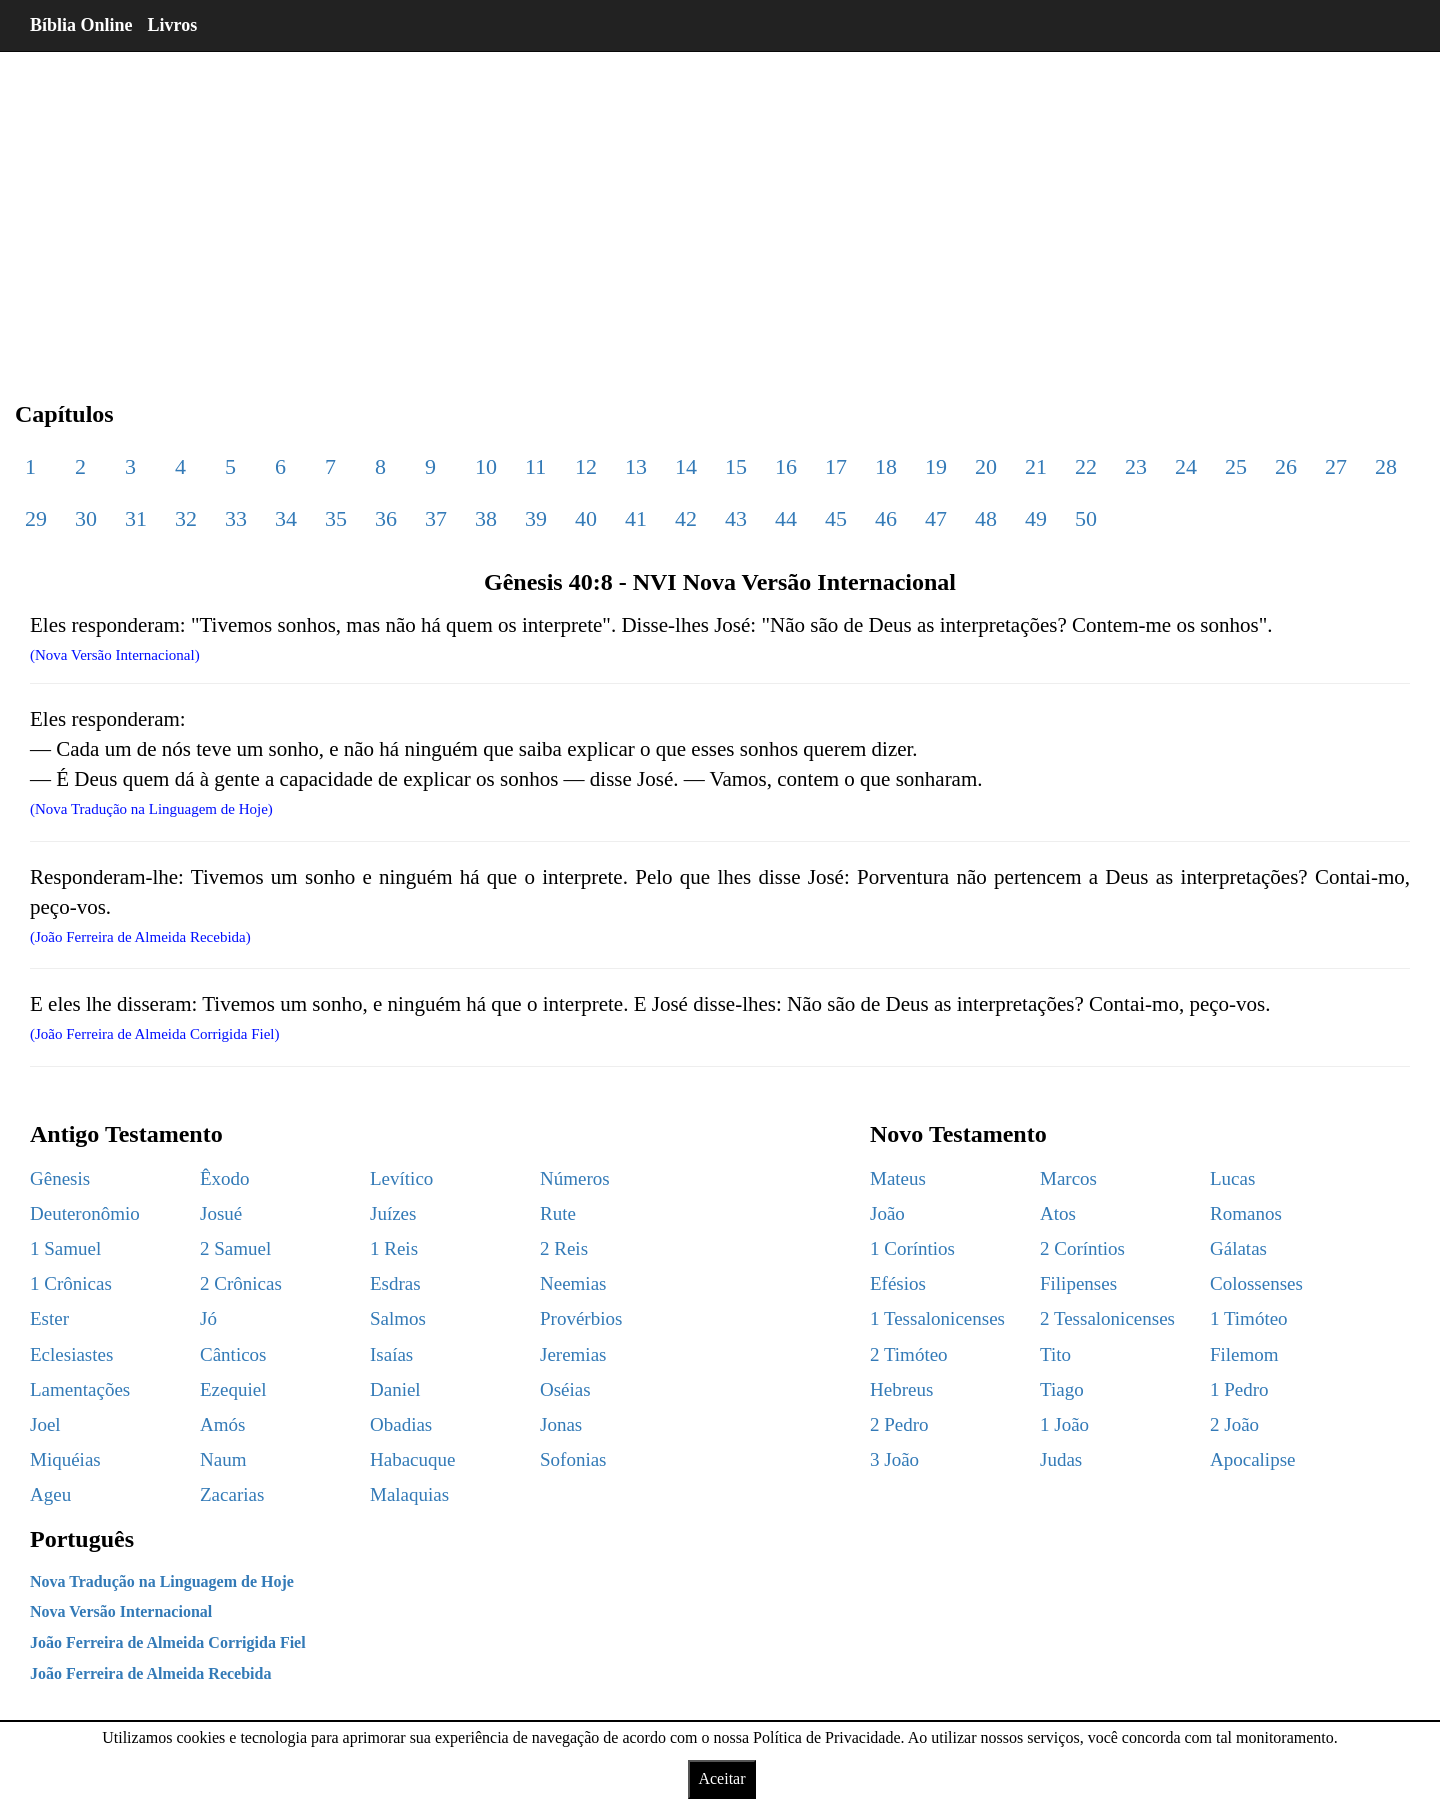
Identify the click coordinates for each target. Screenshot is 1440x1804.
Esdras (395, 1283)
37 (436, 518)
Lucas (1232, 1178)
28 (1386, 466)
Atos (1058, 1213)
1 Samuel (65, 1248)
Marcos (1068, 1178)
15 (736, 466)
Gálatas (1238, 1248)
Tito (1055, 1354)
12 (586, 466)
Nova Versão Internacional (121, 1611)
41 (636, 518)
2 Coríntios (1082, 1248)
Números (575, 1178)
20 (986, 466)
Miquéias (65, 1459)
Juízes (393, 1213)
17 (836, 466)
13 (636, 466)
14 (686, 466)
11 (535, 466)
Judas (1061, 1459)
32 (186, 518)
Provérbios (581, 1318)
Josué (221, 1213)
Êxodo (225, 1178)
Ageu (50, 1494)
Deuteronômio (85, 1213)
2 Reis (564, 1248)
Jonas (561, 1424)
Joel (45, 1424)
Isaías (391, 1354)
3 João (894, 1459)
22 (1086, 466)
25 (1236, 466)
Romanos (1246, 1213)
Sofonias (573, 1459)
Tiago (1062, 1389)
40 (586, 518)
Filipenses (1078, 1283)
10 (486, 466)
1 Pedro (1239, 1389)
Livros (173, 25)
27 (1336, 466)
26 (1286, 466)
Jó (208, 1318)
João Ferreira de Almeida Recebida (150, 1673)
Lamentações (80, 1389)
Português (82, 1539)
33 (236, 518)
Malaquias (409, 1494)
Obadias (401, 1424)
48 (986, 518)
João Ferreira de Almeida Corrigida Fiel (168, 1642)
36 (386, 518)
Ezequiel (233, 1389)
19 (936, 466)
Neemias (573, 1283)
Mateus (898, 1178)
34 (286, 518)
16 (786, 466)
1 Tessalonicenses (937, 1318)
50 (1086, 518)
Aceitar (721, 1778)
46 (886, 518)
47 (936, 518)
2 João (1234, 1424)
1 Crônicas (71, 1283)
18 (886, 466)
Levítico (401, 1178)
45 (836, 518)
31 (136, 518)
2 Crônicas (241, 1283)
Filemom (1244, 1354)
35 (336, 518)
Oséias (565, 1389)
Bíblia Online (81, 25)
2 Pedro (899, 1424)
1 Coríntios (912, 1248)
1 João (1064, 1424)
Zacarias (232, 1494)
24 (1186, 466)
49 (1036, 518)
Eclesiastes (71, 1354)
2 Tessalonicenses (1107, 1318)
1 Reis (394, 1248)
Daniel (395, 1389)
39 (536, 518)
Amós (222, 1424)
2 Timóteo (909, 1354)
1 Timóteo (1249, 1318)
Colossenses (1256, 1283)
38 (486, 518)
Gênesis (60, 1178)
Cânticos (233, 1354)
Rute (558, 1213)
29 (36, 518)
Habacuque (412, 1459)
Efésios (898, 1283)
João (887, 1213)
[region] (720, 210)
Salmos (398, 1318)
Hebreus (901, 1389)
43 (736, 518)
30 (86, 518)
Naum (223, 1459)
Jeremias (573, 1354)
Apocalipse (1252, 1459)
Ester (49, 1318)
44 (786, 518)
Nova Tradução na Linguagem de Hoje (162, 1581)
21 (1036, 466)
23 (1136, 466)
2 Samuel (235, 1248)
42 (686, 518)
